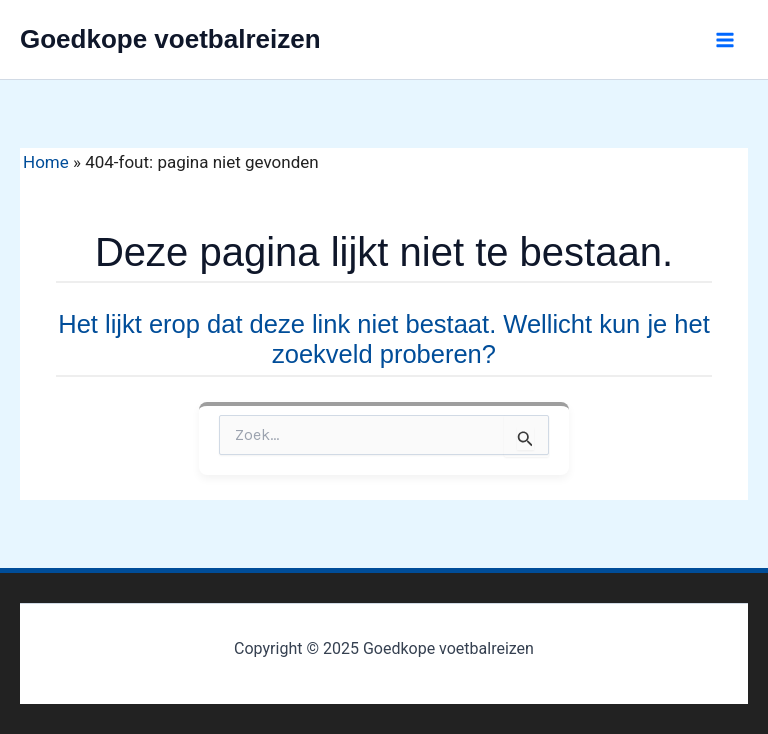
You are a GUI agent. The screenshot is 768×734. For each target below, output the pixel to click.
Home (46, 162)
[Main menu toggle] (726, 40)
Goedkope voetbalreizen (170, 39)
